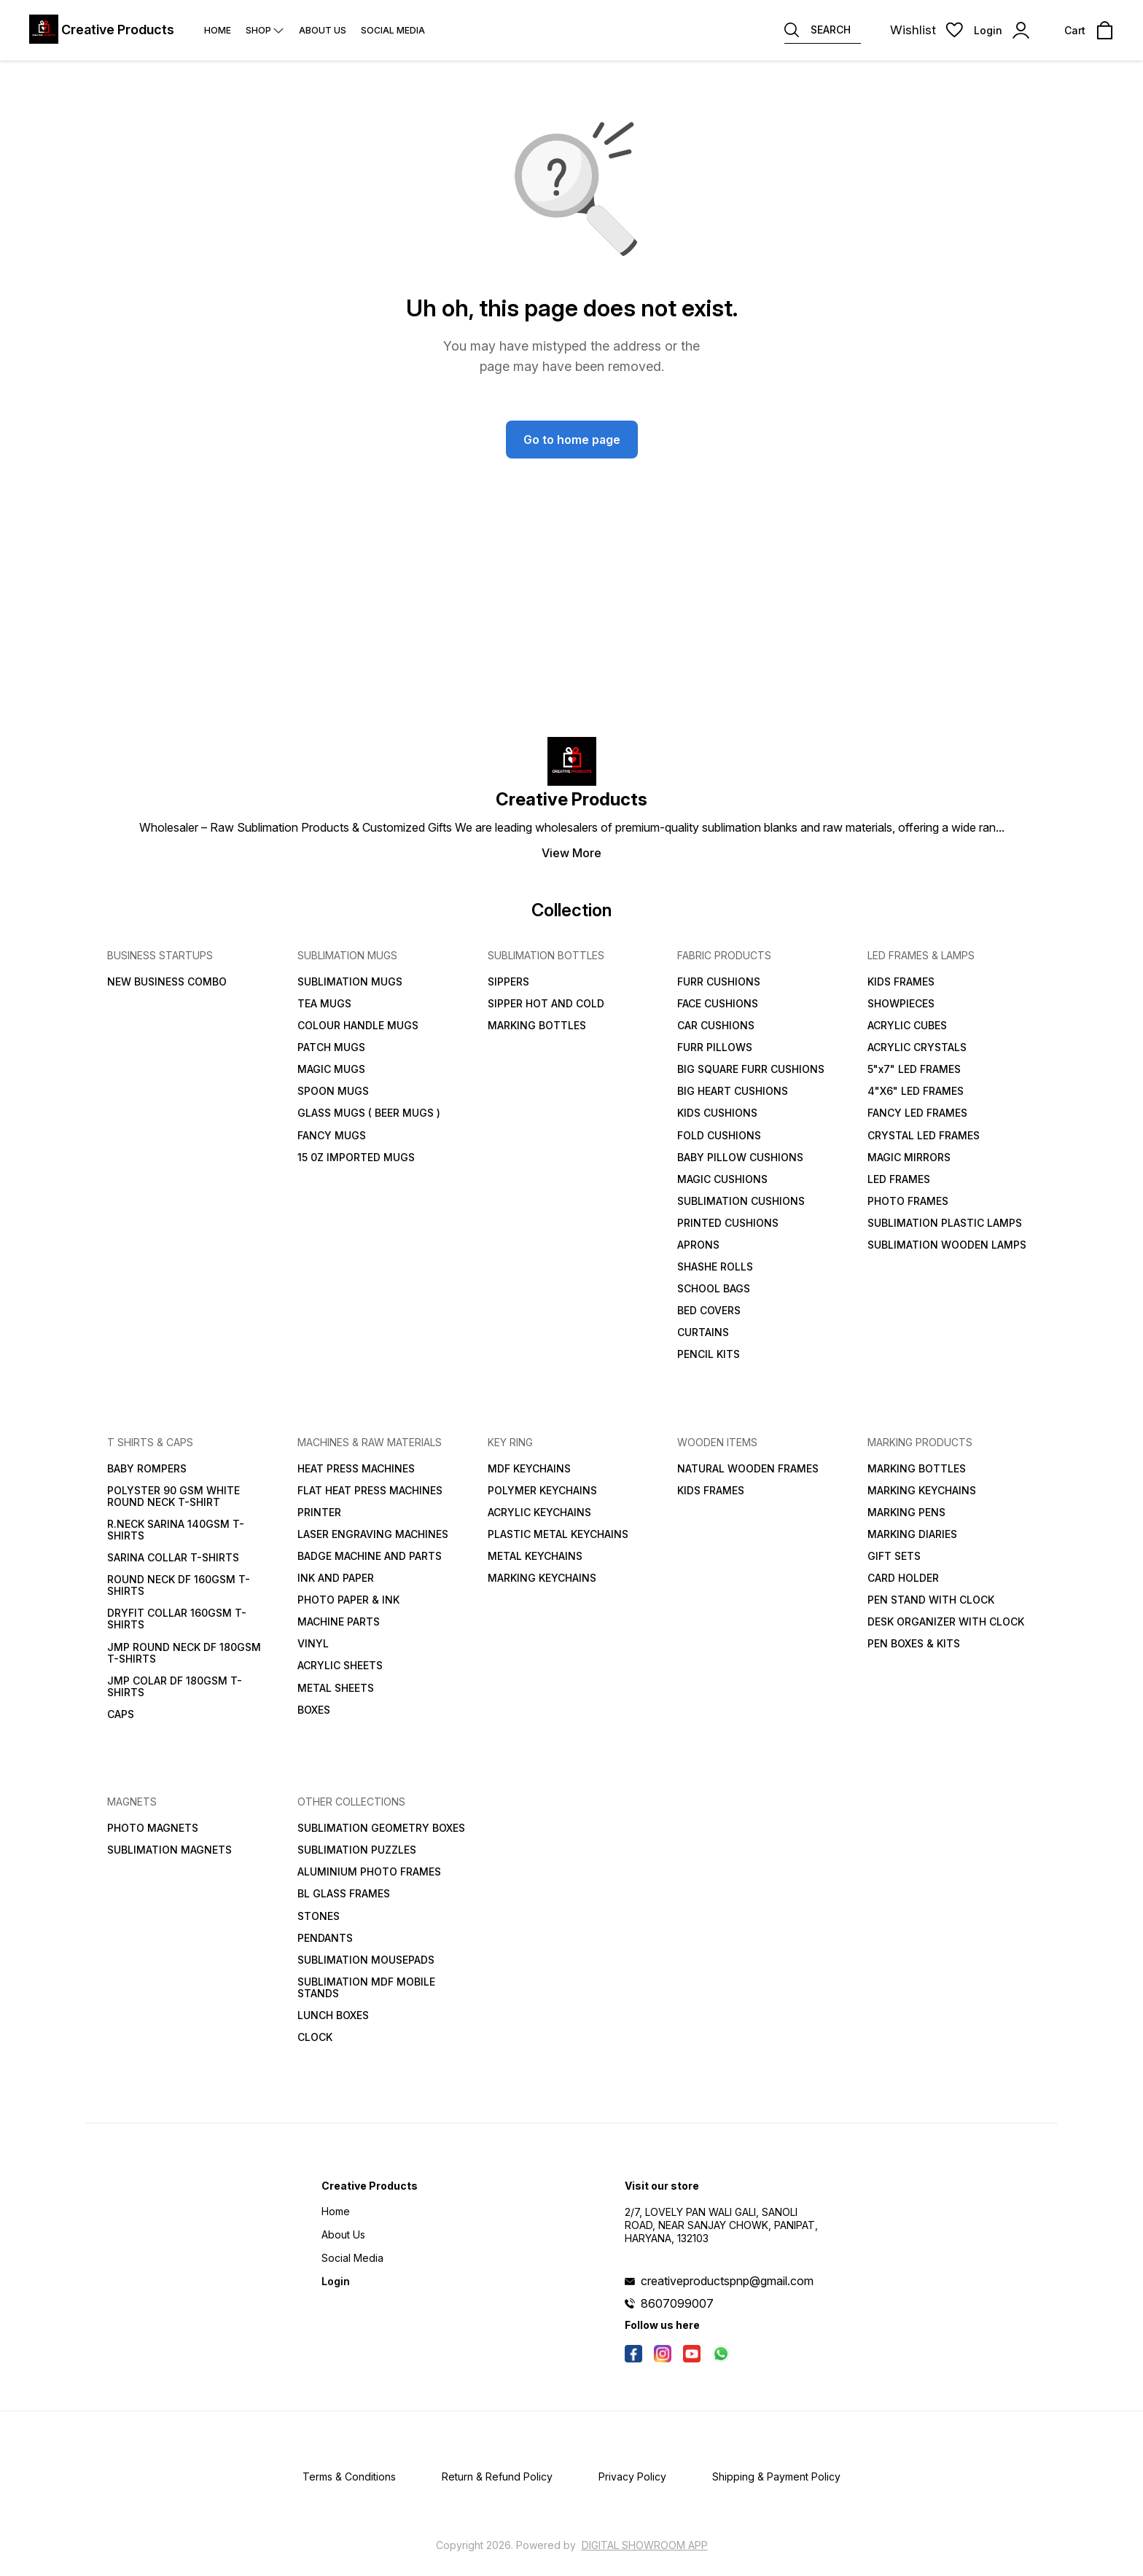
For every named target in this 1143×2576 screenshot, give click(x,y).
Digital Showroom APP (645, 2545)
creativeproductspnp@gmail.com (727, 2280)
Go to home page (571, 439)
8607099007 (677, 2303)
